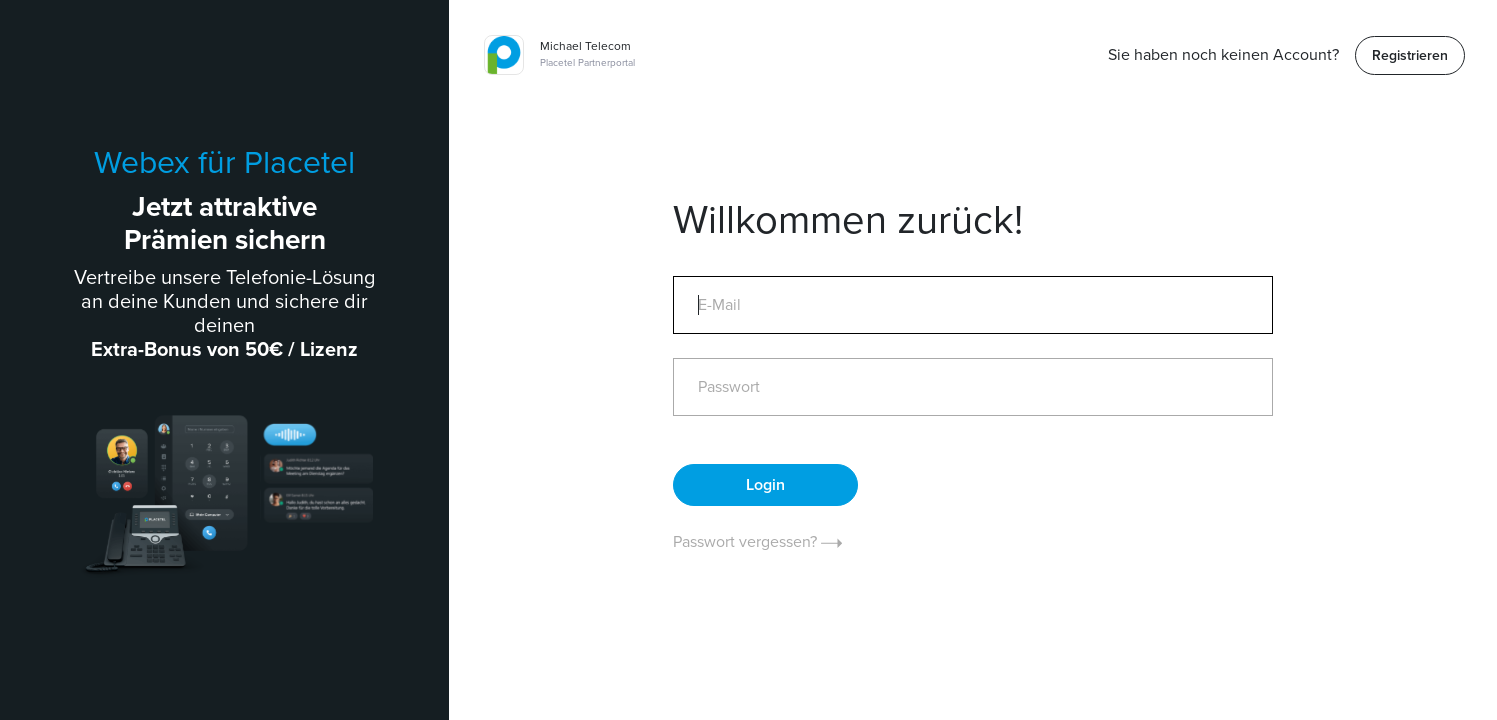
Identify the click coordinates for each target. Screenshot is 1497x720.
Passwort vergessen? (757, 542)
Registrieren (1410, 55)
